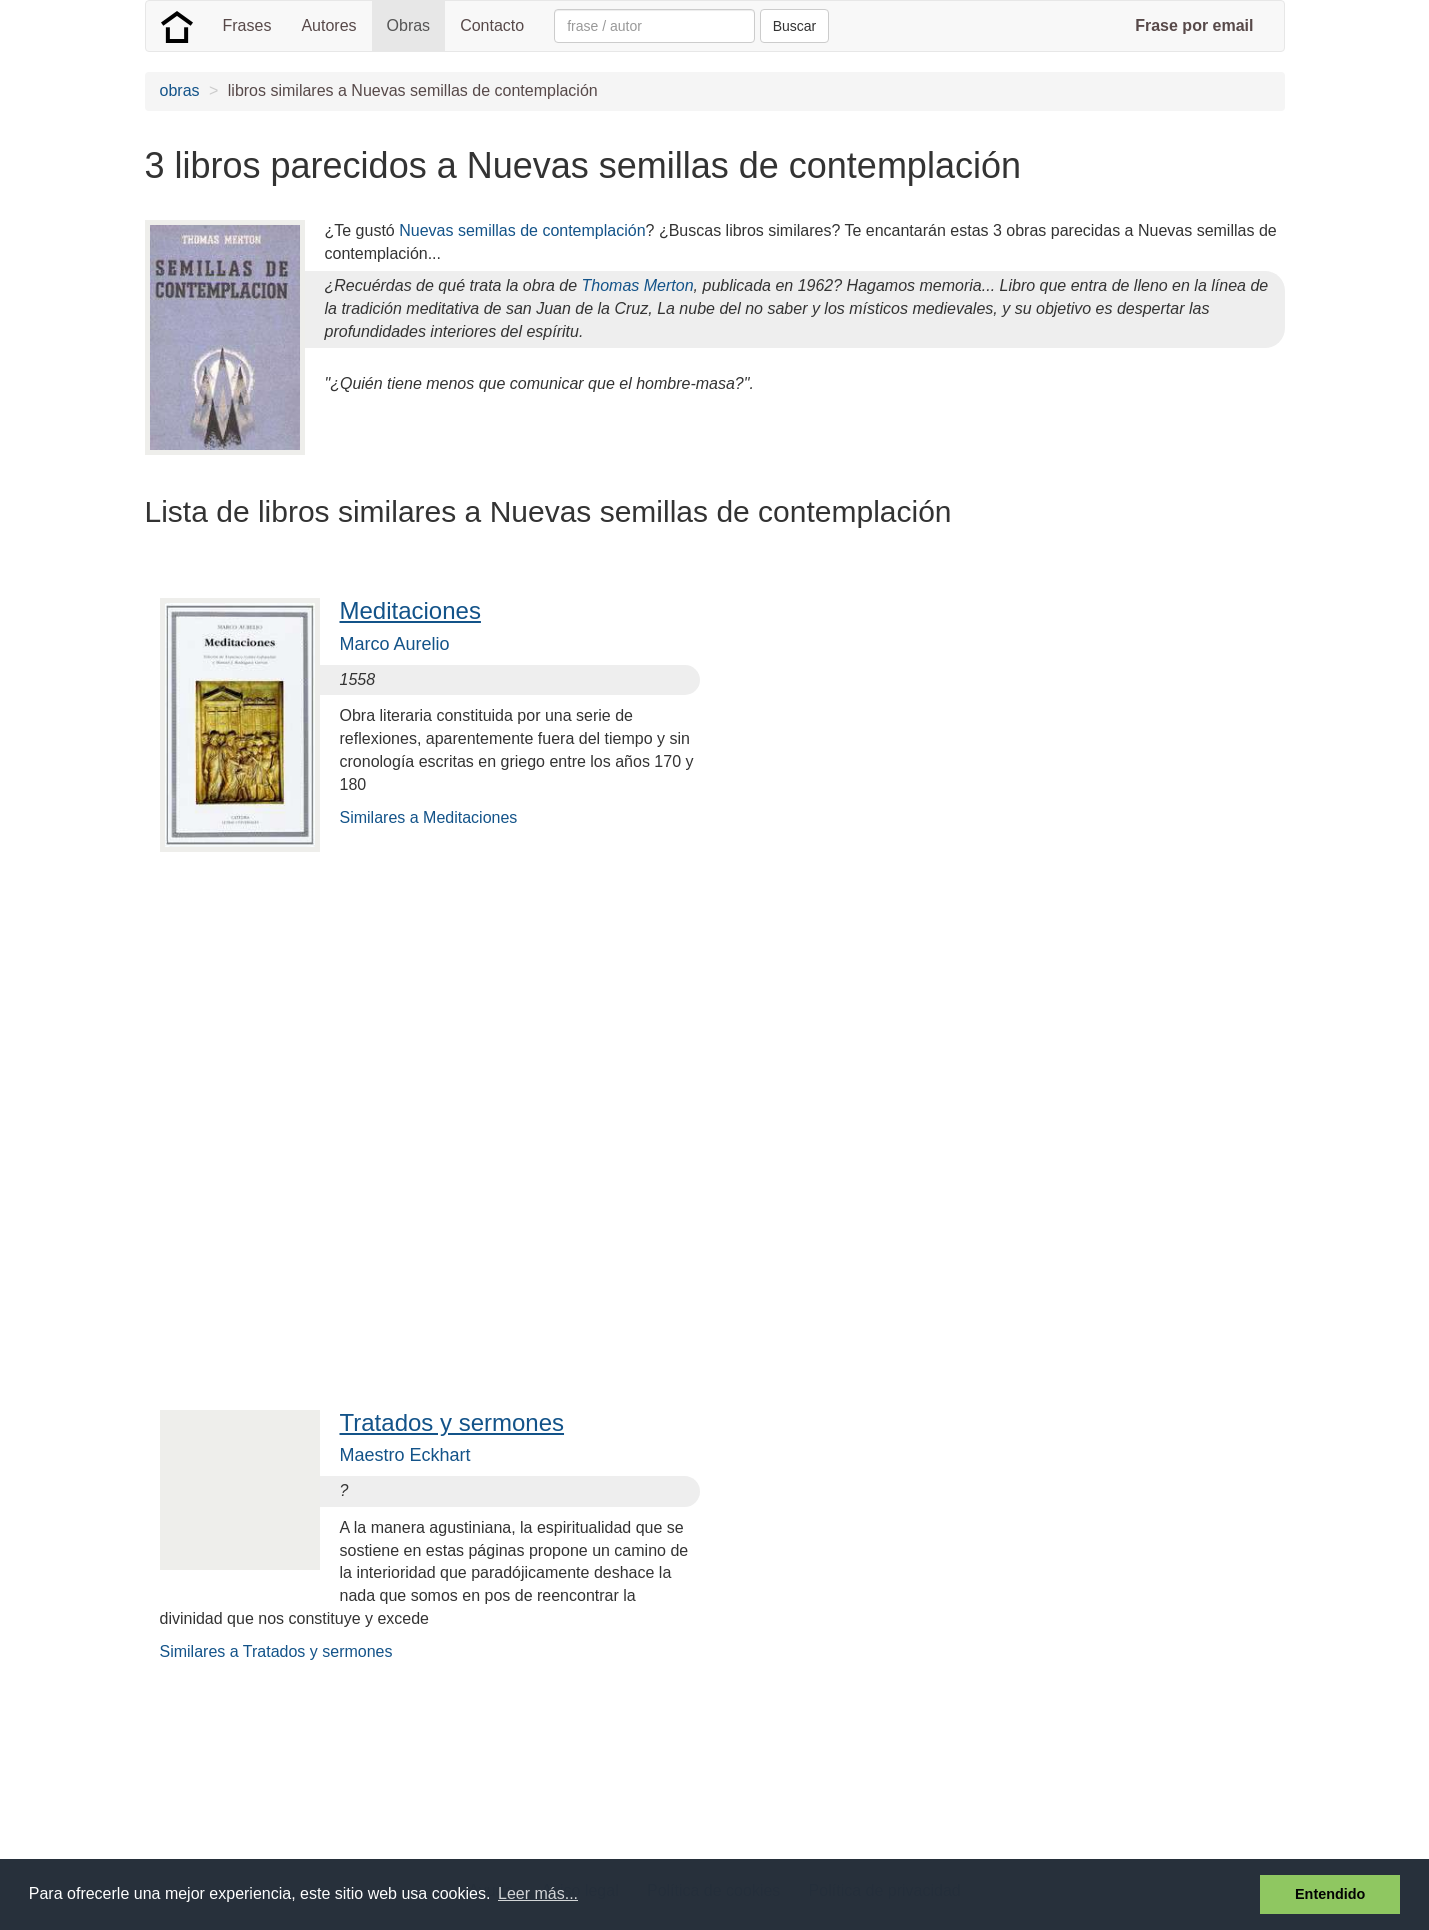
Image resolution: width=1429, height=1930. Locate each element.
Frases (247, 25)
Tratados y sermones (452, 1422)
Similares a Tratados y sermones (276, 1651)
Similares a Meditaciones (429, 817)
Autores (328, 25)
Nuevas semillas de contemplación (522, 230)
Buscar (795, 26)
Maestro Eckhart (405, 1455)
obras (180, 90)
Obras (409, 25)
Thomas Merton (638, 285)
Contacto (492, 25)
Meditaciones (410, 610)
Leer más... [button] (538, 1893)
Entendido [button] (1330, 1894)
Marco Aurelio (395, 644)
